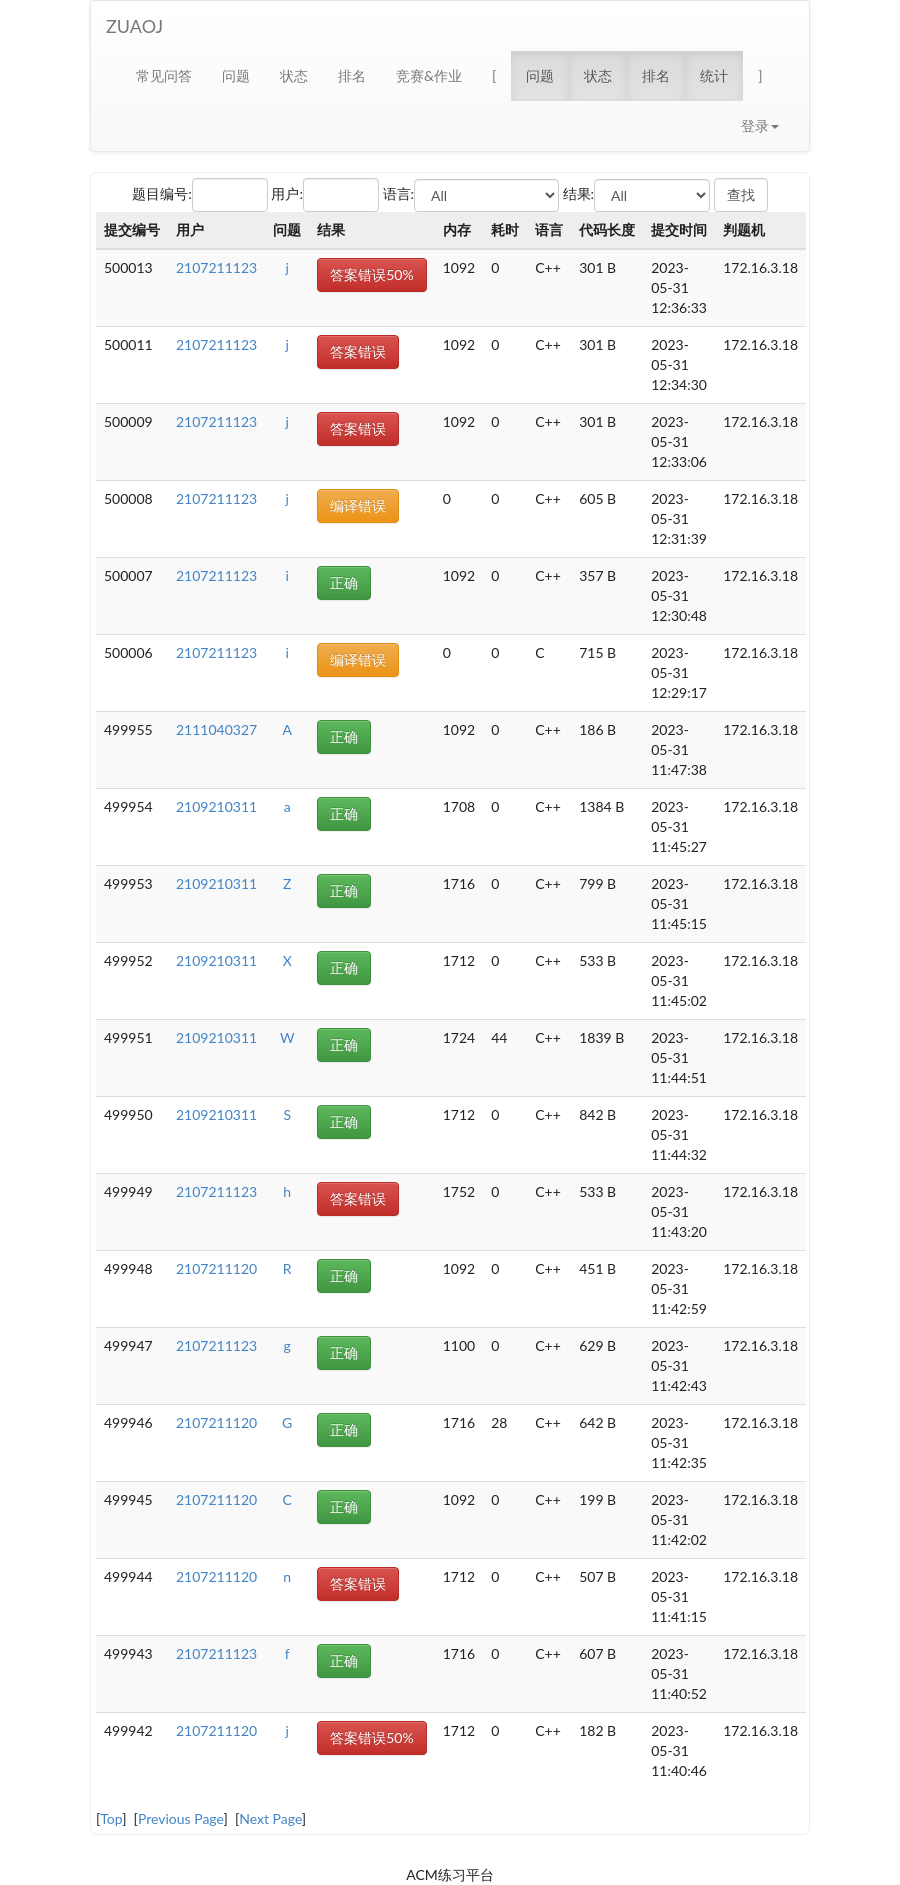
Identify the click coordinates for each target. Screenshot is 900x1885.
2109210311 (216, 806)
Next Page (270, 1818)
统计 (714, 75)
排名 (352, 75)
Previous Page (181, 1818)
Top (111, 1818)
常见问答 (164, 75)
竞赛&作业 (429, 75)
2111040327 (216, 729)
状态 (294, 75)
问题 (236, 75)
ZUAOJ (134, 26)
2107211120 (216, 1268)
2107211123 (216, 267)
